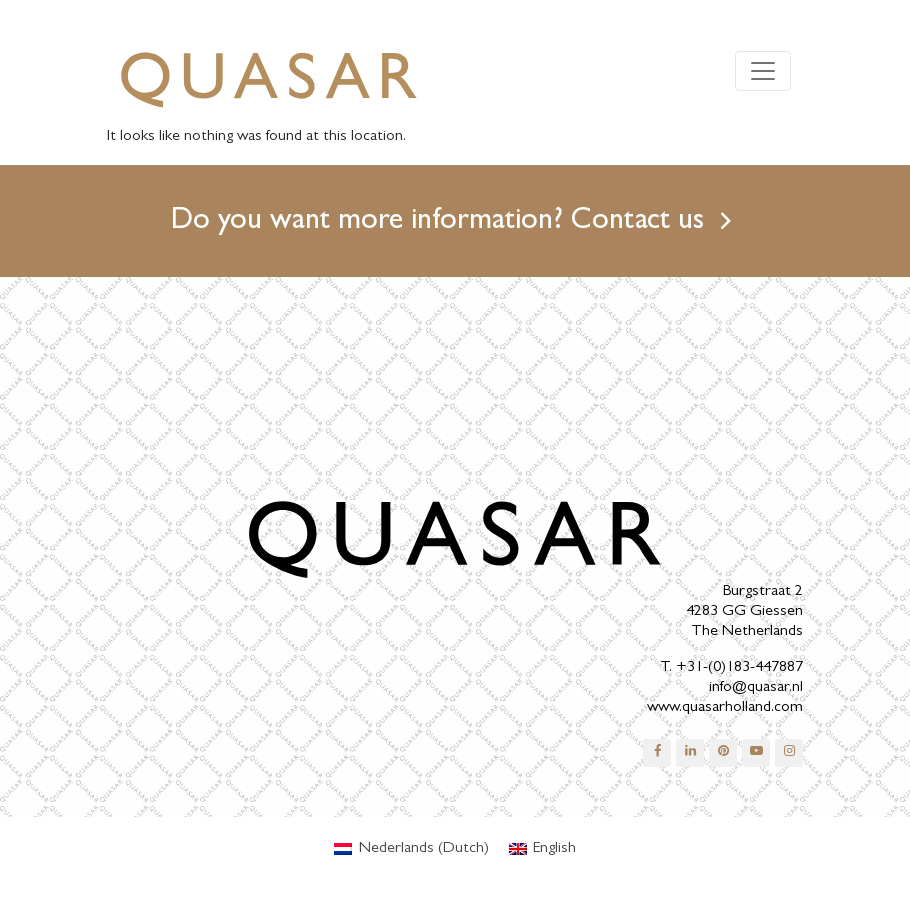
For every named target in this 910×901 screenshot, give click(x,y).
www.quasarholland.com (725, 708)
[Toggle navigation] (763, 71)
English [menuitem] (554, 849)
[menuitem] (411, 849)
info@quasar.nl (756, 688)
